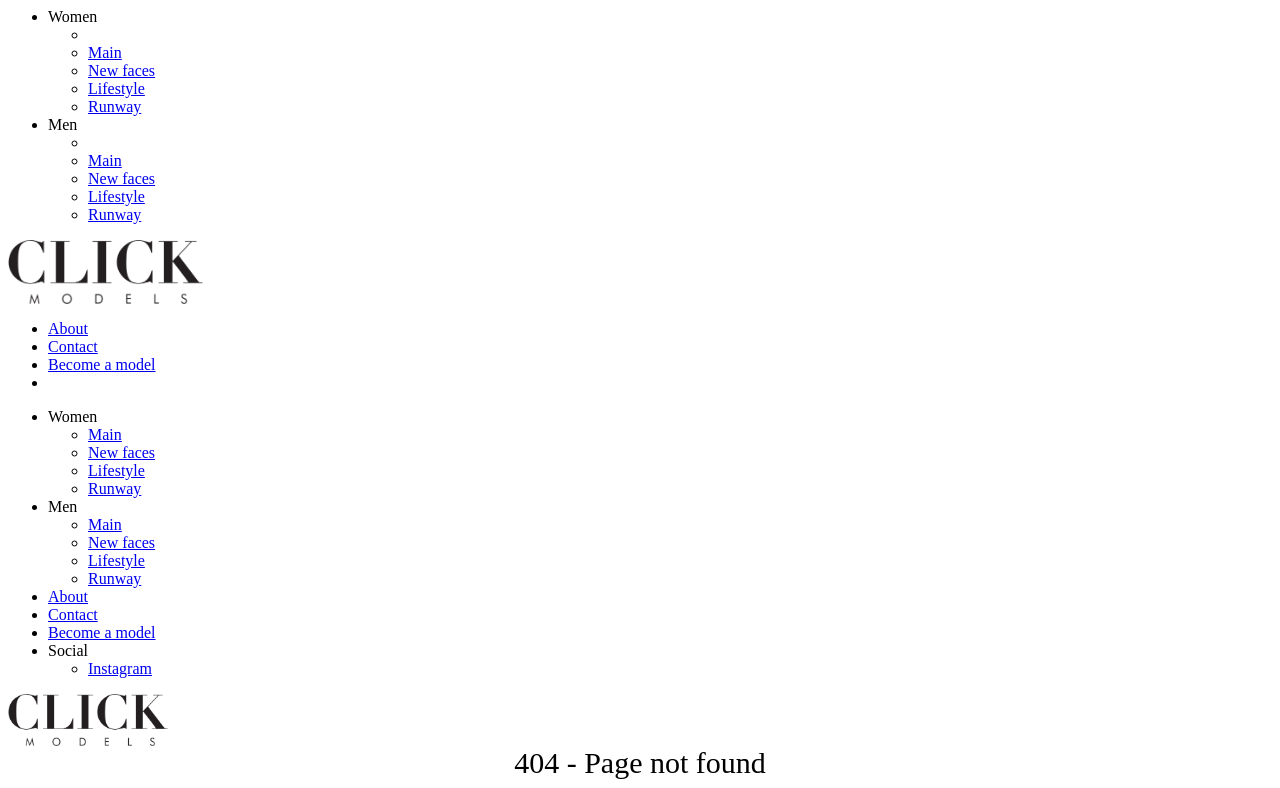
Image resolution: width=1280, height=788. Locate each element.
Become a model (102, 364)
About (68, 328)
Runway (114, 106)
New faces (121, 70)
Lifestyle (116, 88)
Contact (73, 346)
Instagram (120, 668)
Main (105, 52)
